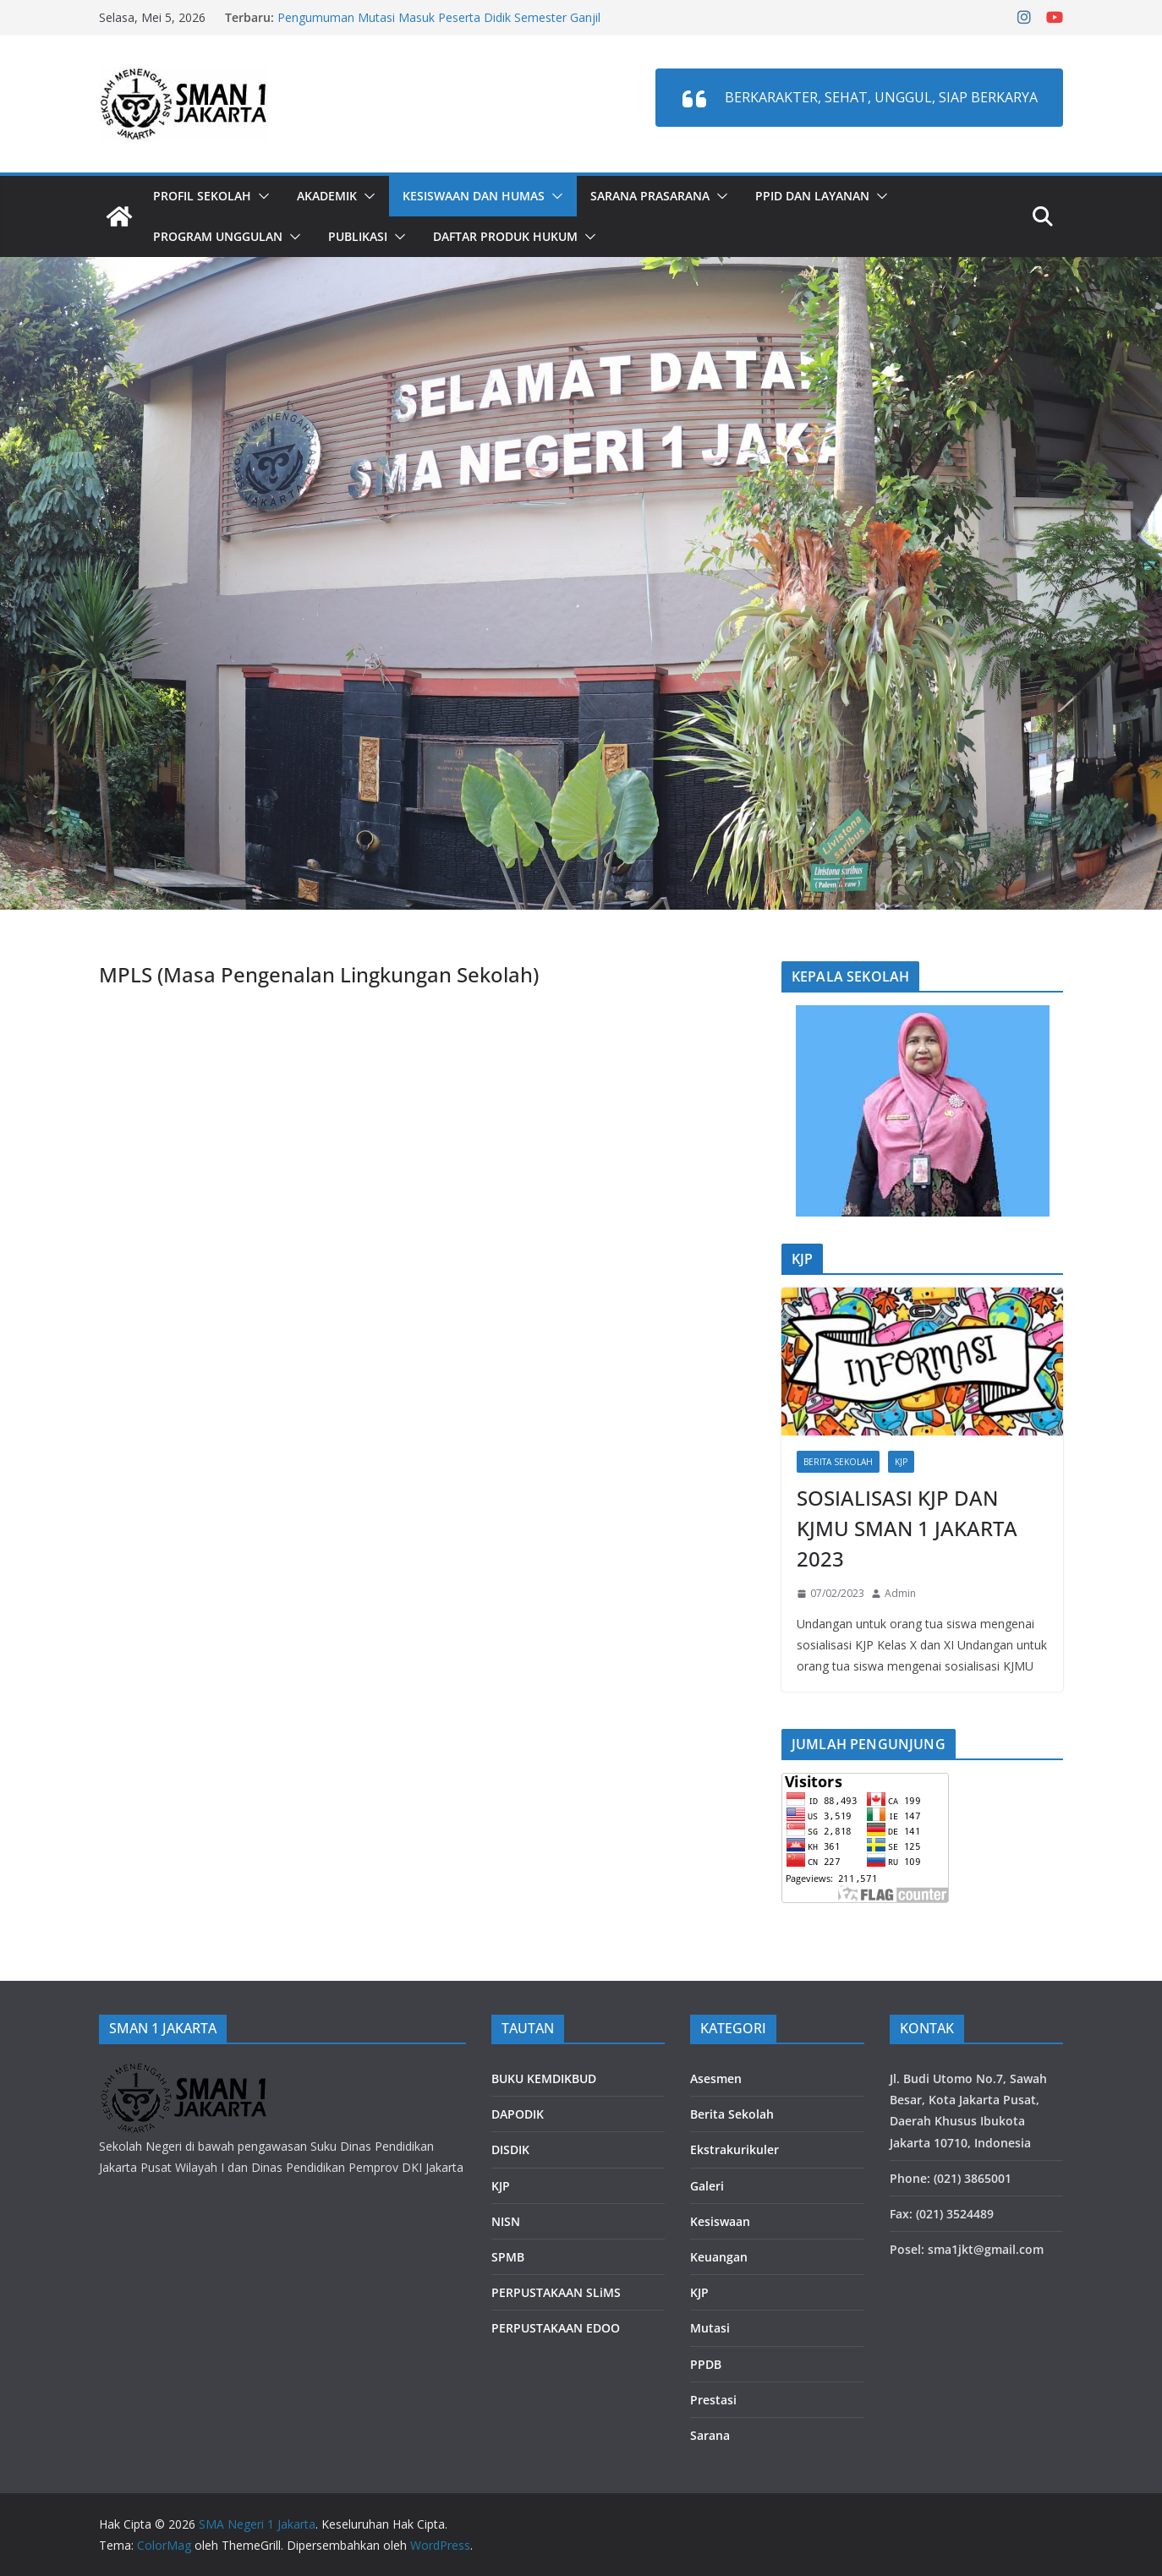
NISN (505, 2221)
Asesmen (716, 2078)
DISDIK (510, 2149)
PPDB (705, 2364)
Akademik (327, 196)
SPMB (507, 2257)
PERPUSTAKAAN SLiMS (556, 2292)
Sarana (710, 2435)
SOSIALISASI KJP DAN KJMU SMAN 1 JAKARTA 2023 (907, 1528)
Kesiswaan (720, 2221)
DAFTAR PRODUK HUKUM (505, 236)
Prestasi (713, 2400)
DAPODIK (517, 2114)
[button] (260, 196)
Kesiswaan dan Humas (474, 196)
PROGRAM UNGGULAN (217, 236)
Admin (900, 1593)
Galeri (707, 2186)
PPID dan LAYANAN (812, 196)
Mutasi (710, 2328)
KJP (901, 1462)
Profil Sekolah (202, 196)
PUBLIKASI (357, 236)
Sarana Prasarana (650, 196)
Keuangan (719, 2257)
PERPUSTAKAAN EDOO (555, 2328)
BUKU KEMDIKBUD (543, 2078)
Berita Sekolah (838, 1462)
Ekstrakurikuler (734, 2149)
